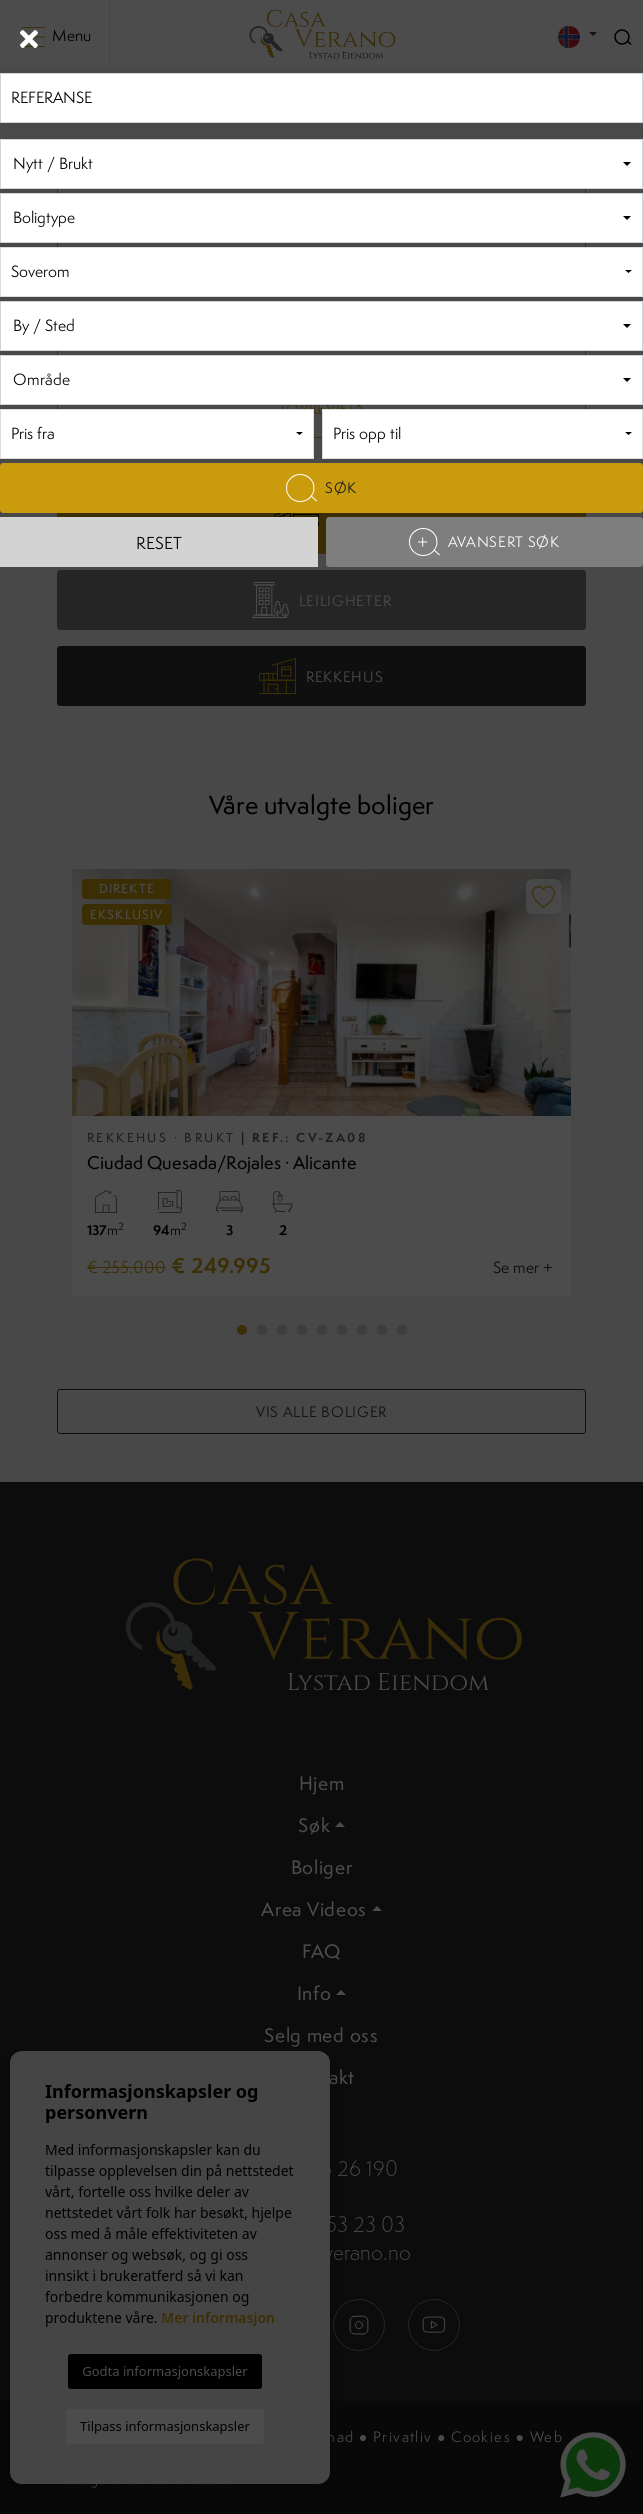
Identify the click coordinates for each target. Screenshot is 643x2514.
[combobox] (321, 164)
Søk (321, 488)
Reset (159, 543)
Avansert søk (484, 542)
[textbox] (321, 164)
